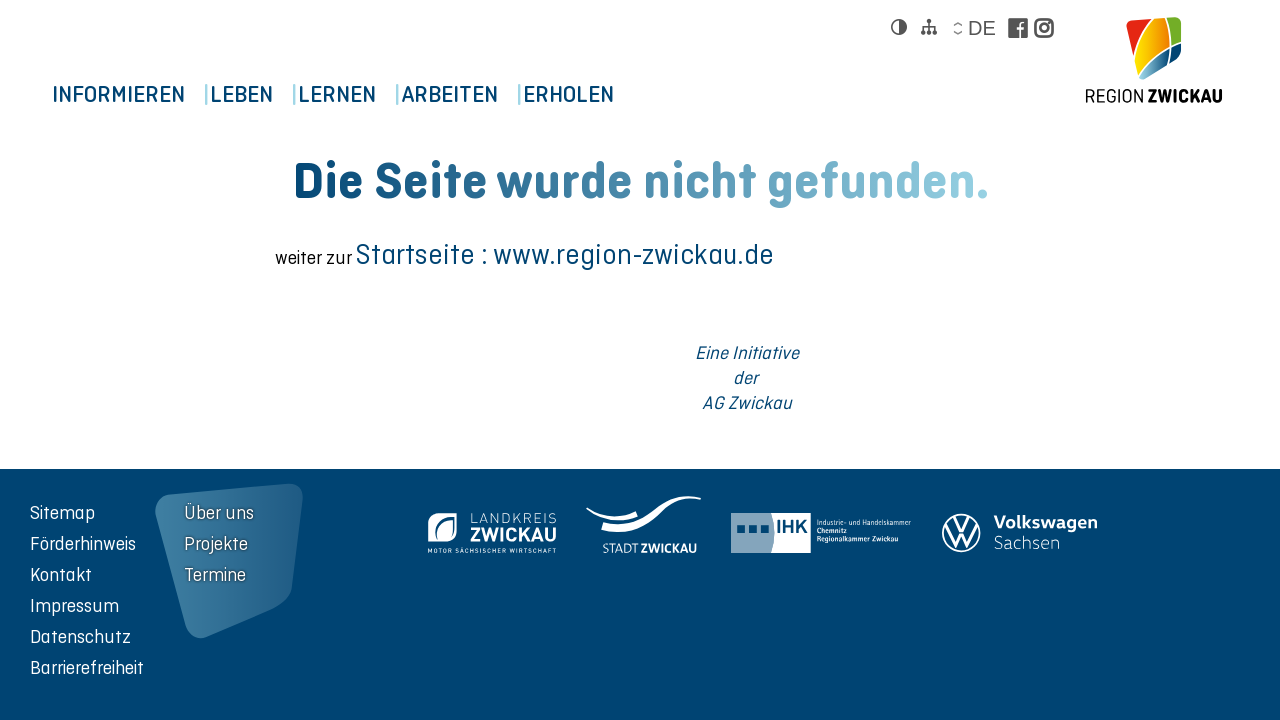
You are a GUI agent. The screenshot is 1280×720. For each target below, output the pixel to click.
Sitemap (62, 512)
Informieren (126, 95)
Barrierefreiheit (87, 667)
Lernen (379, 95)
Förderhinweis (83, 543)
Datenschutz (80, 636)
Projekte (216, 543)
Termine (215, 574)
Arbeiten (508, 95)
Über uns (219, 512)
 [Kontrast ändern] (899, 27)
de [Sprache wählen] (981, 28)
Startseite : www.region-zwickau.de (565, 254)
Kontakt (61, 574)
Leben (266, 95)
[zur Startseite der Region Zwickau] (1154, 60)
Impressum (74, 605)
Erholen (644, 95)
